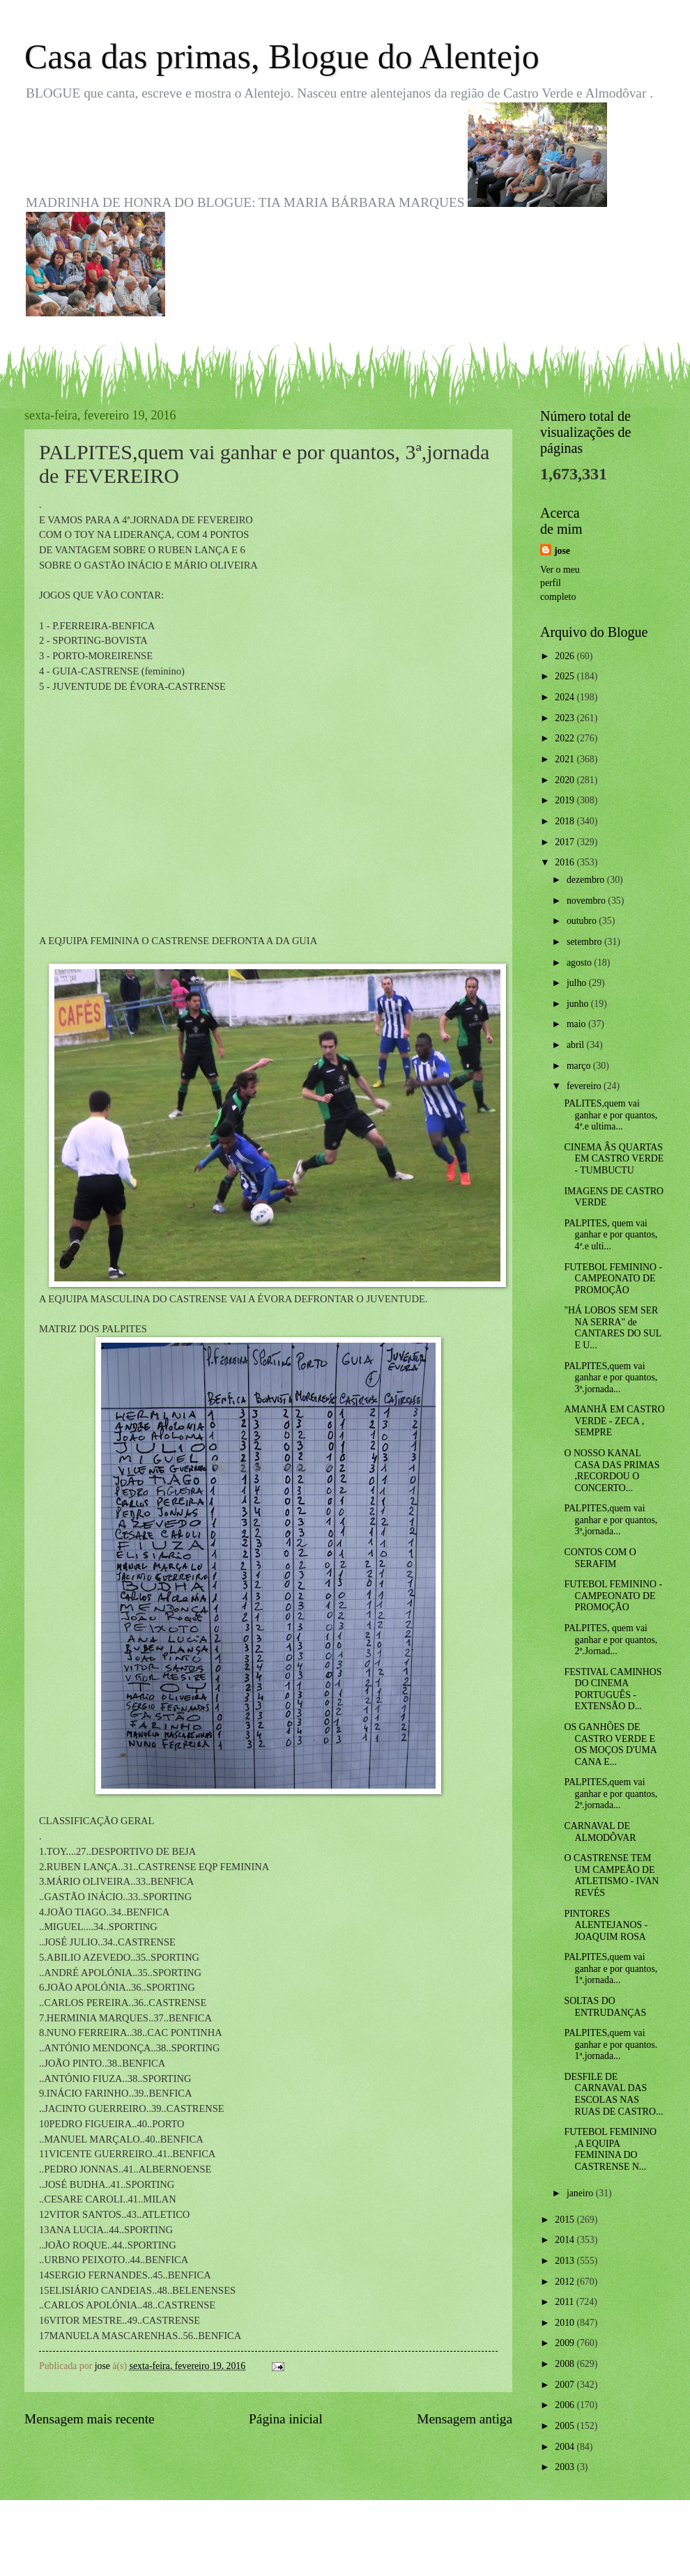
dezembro (587, 879)
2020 (565, 780)
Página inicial (286, 2419)
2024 (565, 697)
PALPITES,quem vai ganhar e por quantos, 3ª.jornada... (610, 1377)
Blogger (421, 2548)
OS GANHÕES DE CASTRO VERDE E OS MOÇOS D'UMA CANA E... (610, 1744)
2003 (565, 2467)
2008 (565, 2364)
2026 (565, 656)
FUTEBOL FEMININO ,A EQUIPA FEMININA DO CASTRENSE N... (610, 2149)
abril (577, 1045)
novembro (587, 900)
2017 (565, 842)
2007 (565, 2385)
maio (577, 1024)
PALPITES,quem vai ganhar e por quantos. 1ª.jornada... (610, 2044)
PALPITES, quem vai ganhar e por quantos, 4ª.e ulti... (610, 1234)
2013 (565, 2260)
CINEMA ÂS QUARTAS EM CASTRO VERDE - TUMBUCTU (614, 1158)
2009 (565, 2343)
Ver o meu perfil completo (560, 583)
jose (562, 551)
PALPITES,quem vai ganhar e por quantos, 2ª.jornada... (610, 1793)
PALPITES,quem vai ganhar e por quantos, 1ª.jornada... (610, 1968)
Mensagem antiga (464, 2419)
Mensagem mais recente (89, 2419)
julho (578, 983)
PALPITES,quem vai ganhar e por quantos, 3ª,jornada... (610, 1519)
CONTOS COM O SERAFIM (600, 1558)
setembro (585, 941)
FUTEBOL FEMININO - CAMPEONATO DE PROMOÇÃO (613, 1278)
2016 (565, 862)
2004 (565, 2447)
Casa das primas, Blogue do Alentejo (281, 56)
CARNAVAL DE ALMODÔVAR (600, 1832)
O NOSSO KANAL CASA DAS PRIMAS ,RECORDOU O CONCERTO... (611, 1470)
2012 (565, 2281)
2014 (565, 2240)
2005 (565, 2426)
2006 (565, 2405)
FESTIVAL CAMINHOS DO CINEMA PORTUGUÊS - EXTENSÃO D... (612, 1689)
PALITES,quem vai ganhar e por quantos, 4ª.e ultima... (610, 1115)
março (580, 1066)
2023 (565, 718)
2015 (565, 2219)
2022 (565, 738)
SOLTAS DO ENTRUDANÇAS (605, 2007)
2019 (565, 800)
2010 (565, 2322)
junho (579, 1003)
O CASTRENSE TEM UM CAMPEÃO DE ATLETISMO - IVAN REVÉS (611, 1875)
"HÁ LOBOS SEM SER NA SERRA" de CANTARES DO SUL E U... (612, 1327)
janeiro (581, 2193)
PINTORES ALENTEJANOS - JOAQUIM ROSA (605, 1925)
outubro (583, 921)
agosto (580, 962)
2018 (565, 821)
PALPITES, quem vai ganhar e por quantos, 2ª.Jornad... (610, 1639)
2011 (565, 2302)
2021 (565, 759)
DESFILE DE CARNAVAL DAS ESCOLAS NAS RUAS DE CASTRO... (613, 2094)
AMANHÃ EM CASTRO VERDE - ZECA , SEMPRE (614, 1420)
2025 (565, 676)
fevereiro (585, 1086)
